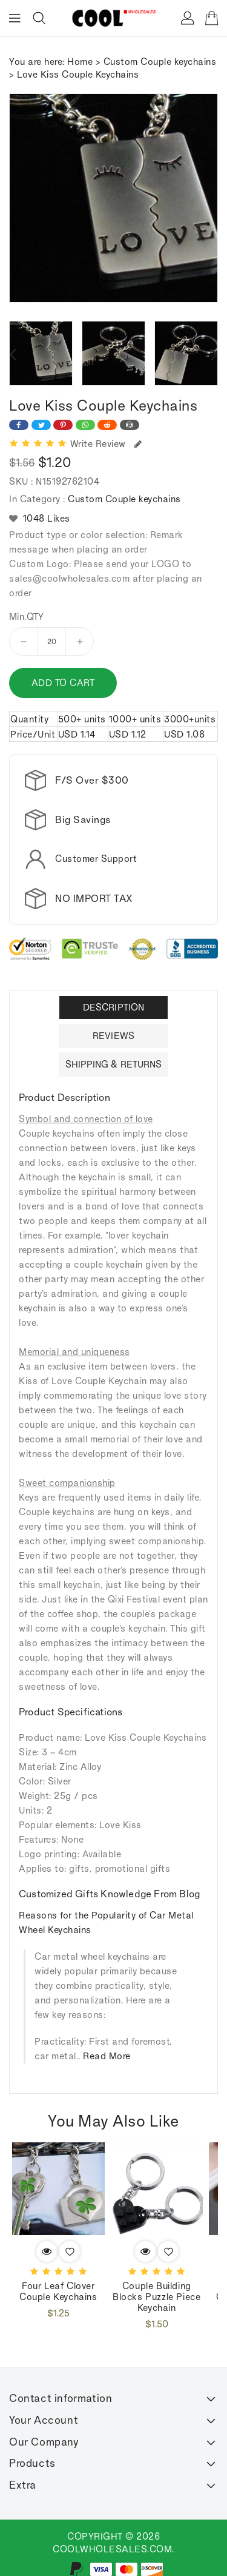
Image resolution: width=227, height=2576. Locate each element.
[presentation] (12, 353)
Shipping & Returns (113, 1054)
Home (80, 61)
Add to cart (63, 683)
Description (113, 997)
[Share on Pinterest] (63, 425)
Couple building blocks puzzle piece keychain (156, 2287)
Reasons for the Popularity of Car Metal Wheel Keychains (106, 1912)
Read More (107, 2046)
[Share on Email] (129, 425)
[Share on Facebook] (18, 425)
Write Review (106, 444)
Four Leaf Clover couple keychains (58, 2281)
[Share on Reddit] (107, 425)
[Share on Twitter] (41, 425)
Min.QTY (26, 617)
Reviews (113, 1025)
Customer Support (96, 858)
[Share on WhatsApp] (85, 425)
